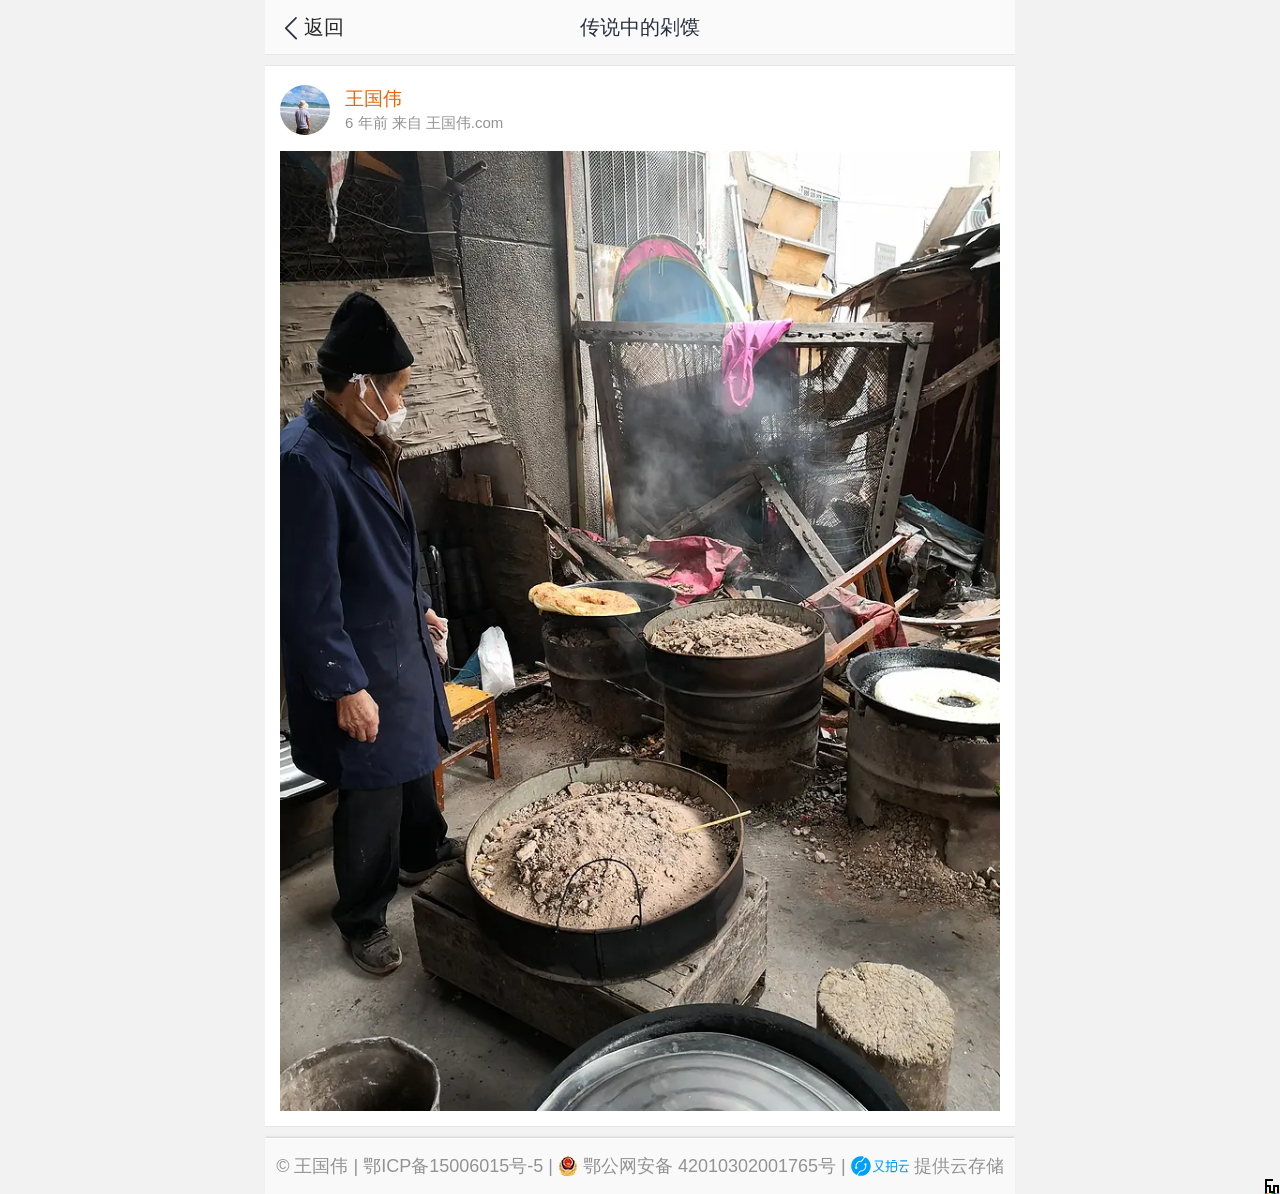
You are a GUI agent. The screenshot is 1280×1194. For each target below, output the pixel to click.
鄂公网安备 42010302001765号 (697, 1166)
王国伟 (321, 1166)
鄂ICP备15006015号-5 (453, 1166)
